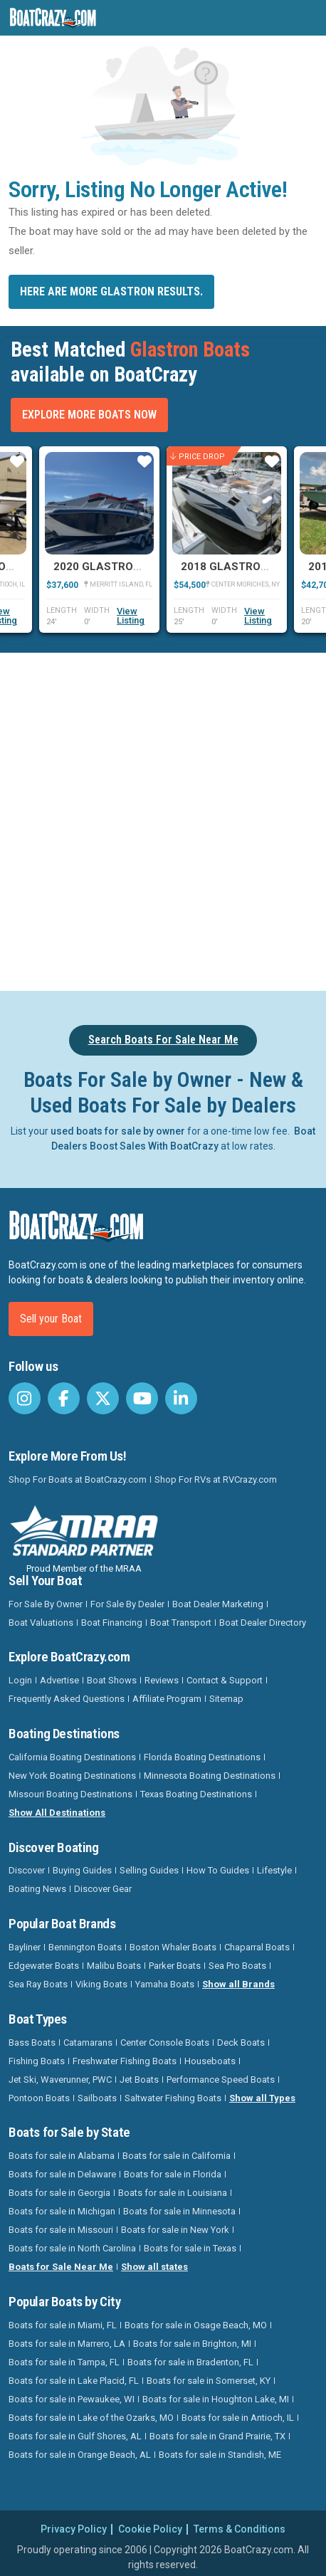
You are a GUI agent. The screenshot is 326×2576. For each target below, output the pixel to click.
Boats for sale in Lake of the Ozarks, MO (91, 2417)
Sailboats (97, 2098)
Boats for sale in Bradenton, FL (190, 2362)
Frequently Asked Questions (67, 1698)
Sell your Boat (51, 1318)
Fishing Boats (37, 2061)
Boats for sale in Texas (190, 2248)
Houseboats (210, 2061)
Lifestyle (274, 1870)
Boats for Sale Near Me (61, 2266)
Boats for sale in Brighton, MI (192, 2343)
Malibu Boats (114, 1965)
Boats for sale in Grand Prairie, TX (217, 2436)
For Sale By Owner (46, 1604)
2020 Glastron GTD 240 (120, 566)
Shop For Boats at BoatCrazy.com (78, 1479)
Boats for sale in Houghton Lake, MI (215, 2399)
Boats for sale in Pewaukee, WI (72, 2399)
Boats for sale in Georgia (59, 2192)
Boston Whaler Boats (173, 1947)
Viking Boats (101, 1984)
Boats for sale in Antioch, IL (238, 2417)
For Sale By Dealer (127, 1604)
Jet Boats (139, 2079)
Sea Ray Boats (38, 1984)
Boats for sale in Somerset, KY (208, 2380)
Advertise (59, 1680)
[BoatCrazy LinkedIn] (181, 1398)
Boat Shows (112, 1680)
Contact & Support (224, 1680)
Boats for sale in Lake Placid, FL (74, 2380)
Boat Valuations (41, 1622)
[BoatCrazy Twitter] (103, 1398)
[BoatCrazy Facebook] (64, 1398)
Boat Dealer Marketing (217, 1604)
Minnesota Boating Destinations (209, 1775)
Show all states (154, 2266)
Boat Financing (111, 1622)
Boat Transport (180, 1622)
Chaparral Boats (257, 1947)
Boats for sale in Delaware (62, 2174)
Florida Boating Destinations (202, 1757)
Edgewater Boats (44, 1965)
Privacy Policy (74, 2529)
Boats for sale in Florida (172, 2174)
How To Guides (217, 1870)
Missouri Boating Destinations (70, 1794)
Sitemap (226, 1698)
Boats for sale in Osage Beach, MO (196, 2325)
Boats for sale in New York (175, 2229)
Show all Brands (238, 1984)
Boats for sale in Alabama (62, 2155)
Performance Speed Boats (221, 2079)
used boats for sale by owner (118, 1131)
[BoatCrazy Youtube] (142, 1398)
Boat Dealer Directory (262, 1622)
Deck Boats (241, 2042)
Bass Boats (32, 2042)
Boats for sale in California (176, 2155)
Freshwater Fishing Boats (125, 2061)
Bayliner (25, 1947)
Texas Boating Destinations (196, 1794)
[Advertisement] (163, 819)
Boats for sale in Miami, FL (63, 2325)
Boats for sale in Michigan (62, 2211)
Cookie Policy (150, 2529)
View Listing (130, 616)
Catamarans (87, 2042)
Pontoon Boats (39, 2098)
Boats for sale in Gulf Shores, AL (75, 2436)
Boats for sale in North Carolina (72, 2248)
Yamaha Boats (164, 1984)
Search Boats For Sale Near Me (163, 1039)
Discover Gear (103, 1888)
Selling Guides (149, 1870)
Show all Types (262, 2098)
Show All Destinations (57, 1812)
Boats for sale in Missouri (61, 2229)
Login (20, 1680)
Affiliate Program (166, 1698)
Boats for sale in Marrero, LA (67, 2343)
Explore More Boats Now (89, 414)
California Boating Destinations (72, 1757)
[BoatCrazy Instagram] (25, 1398)
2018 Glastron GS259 (243, 566)
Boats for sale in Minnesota (179, 2211)
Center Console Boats (164, 2042)
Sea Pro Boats (237, 1965)
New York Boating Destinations (72, 1775)
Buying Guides (82, 1870)
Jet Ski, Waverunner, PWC (60, 2079)
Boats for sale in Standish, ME (220, 2454)
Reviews (161, 1680)
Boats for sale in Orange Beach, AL (80, 2454)
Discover (27, 1870)
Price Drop (197, 456)
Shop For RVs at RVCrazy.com (215, 1479)
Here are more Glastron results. (111, 291)
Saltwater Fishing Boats (173, 2098)
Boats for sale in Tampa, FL (64, 2362)
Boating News (37, 1888)
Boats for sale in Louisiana (172, 2192)
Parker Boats (175, 1965)
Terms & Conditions (239, 2529)
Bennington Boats (85, 1947)
